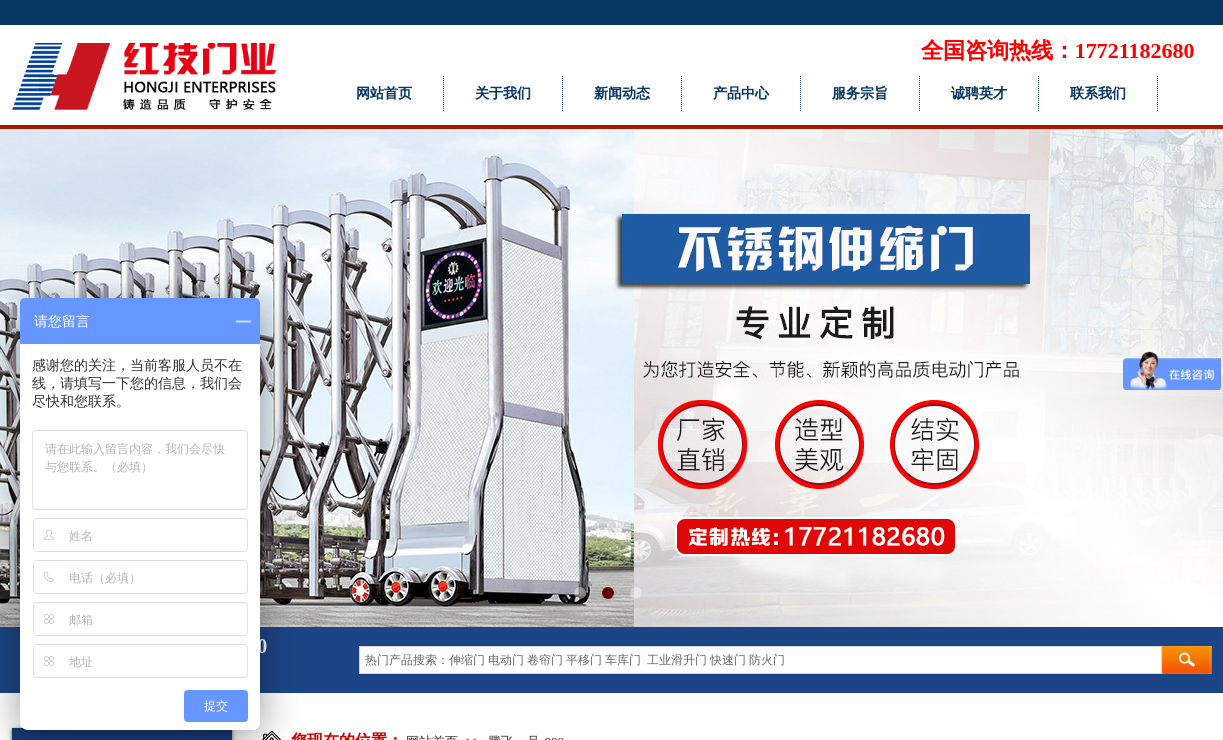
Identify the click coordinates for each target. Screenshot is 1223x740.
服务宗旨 (860, 93)
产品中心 (741, 93)
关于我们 (503, 93)
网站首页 (384, 93)
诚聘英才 (979, 93)
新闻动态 (622, 93)
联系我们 (1098, 93)
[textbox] (760, 660)
